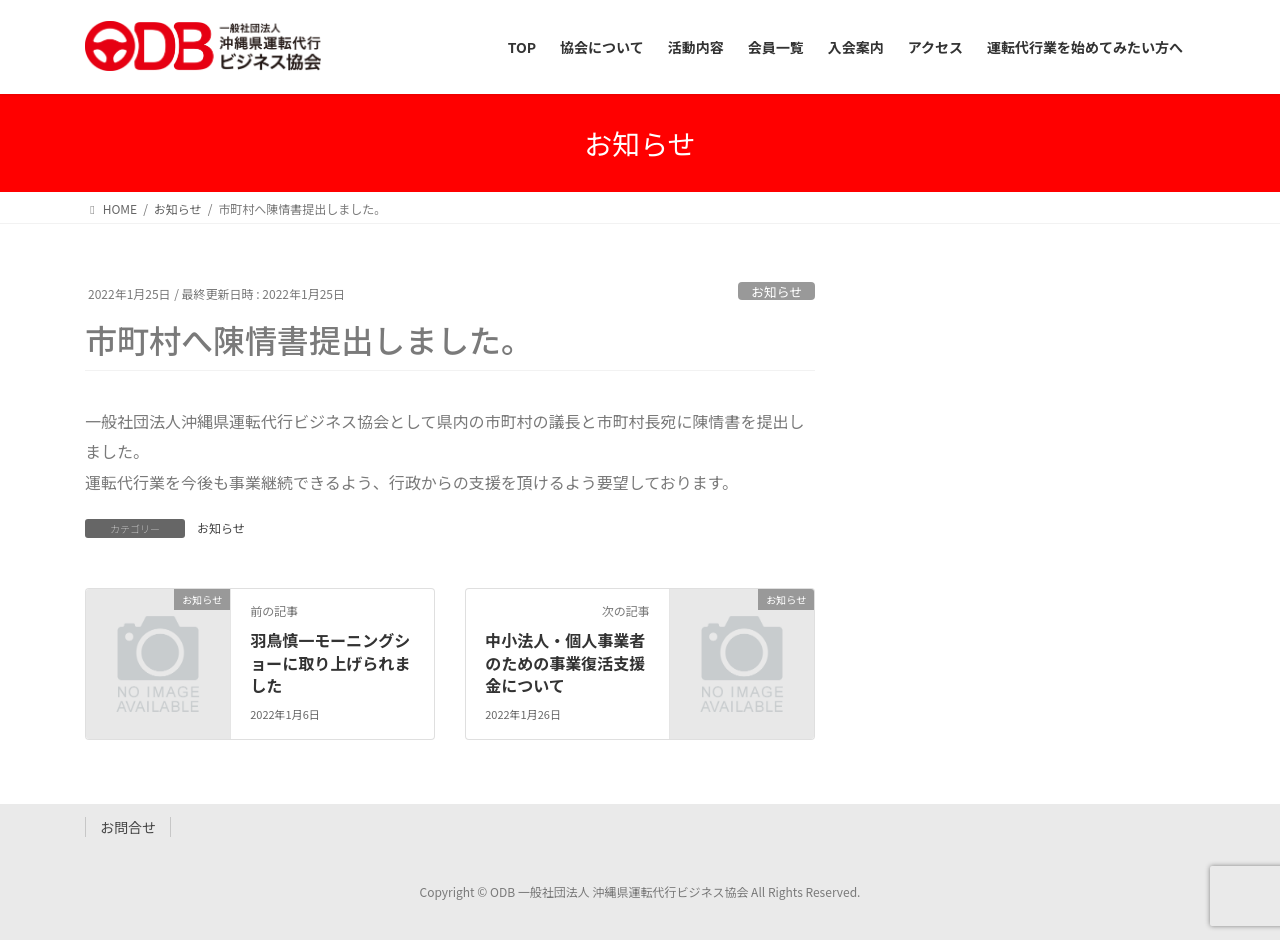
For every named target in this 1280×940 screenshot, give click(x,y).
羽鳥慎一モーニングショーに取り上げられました (330, 662)
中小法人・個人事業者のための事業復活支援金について (565, 662)
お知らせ (776, 291)
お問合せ (128, 827)
